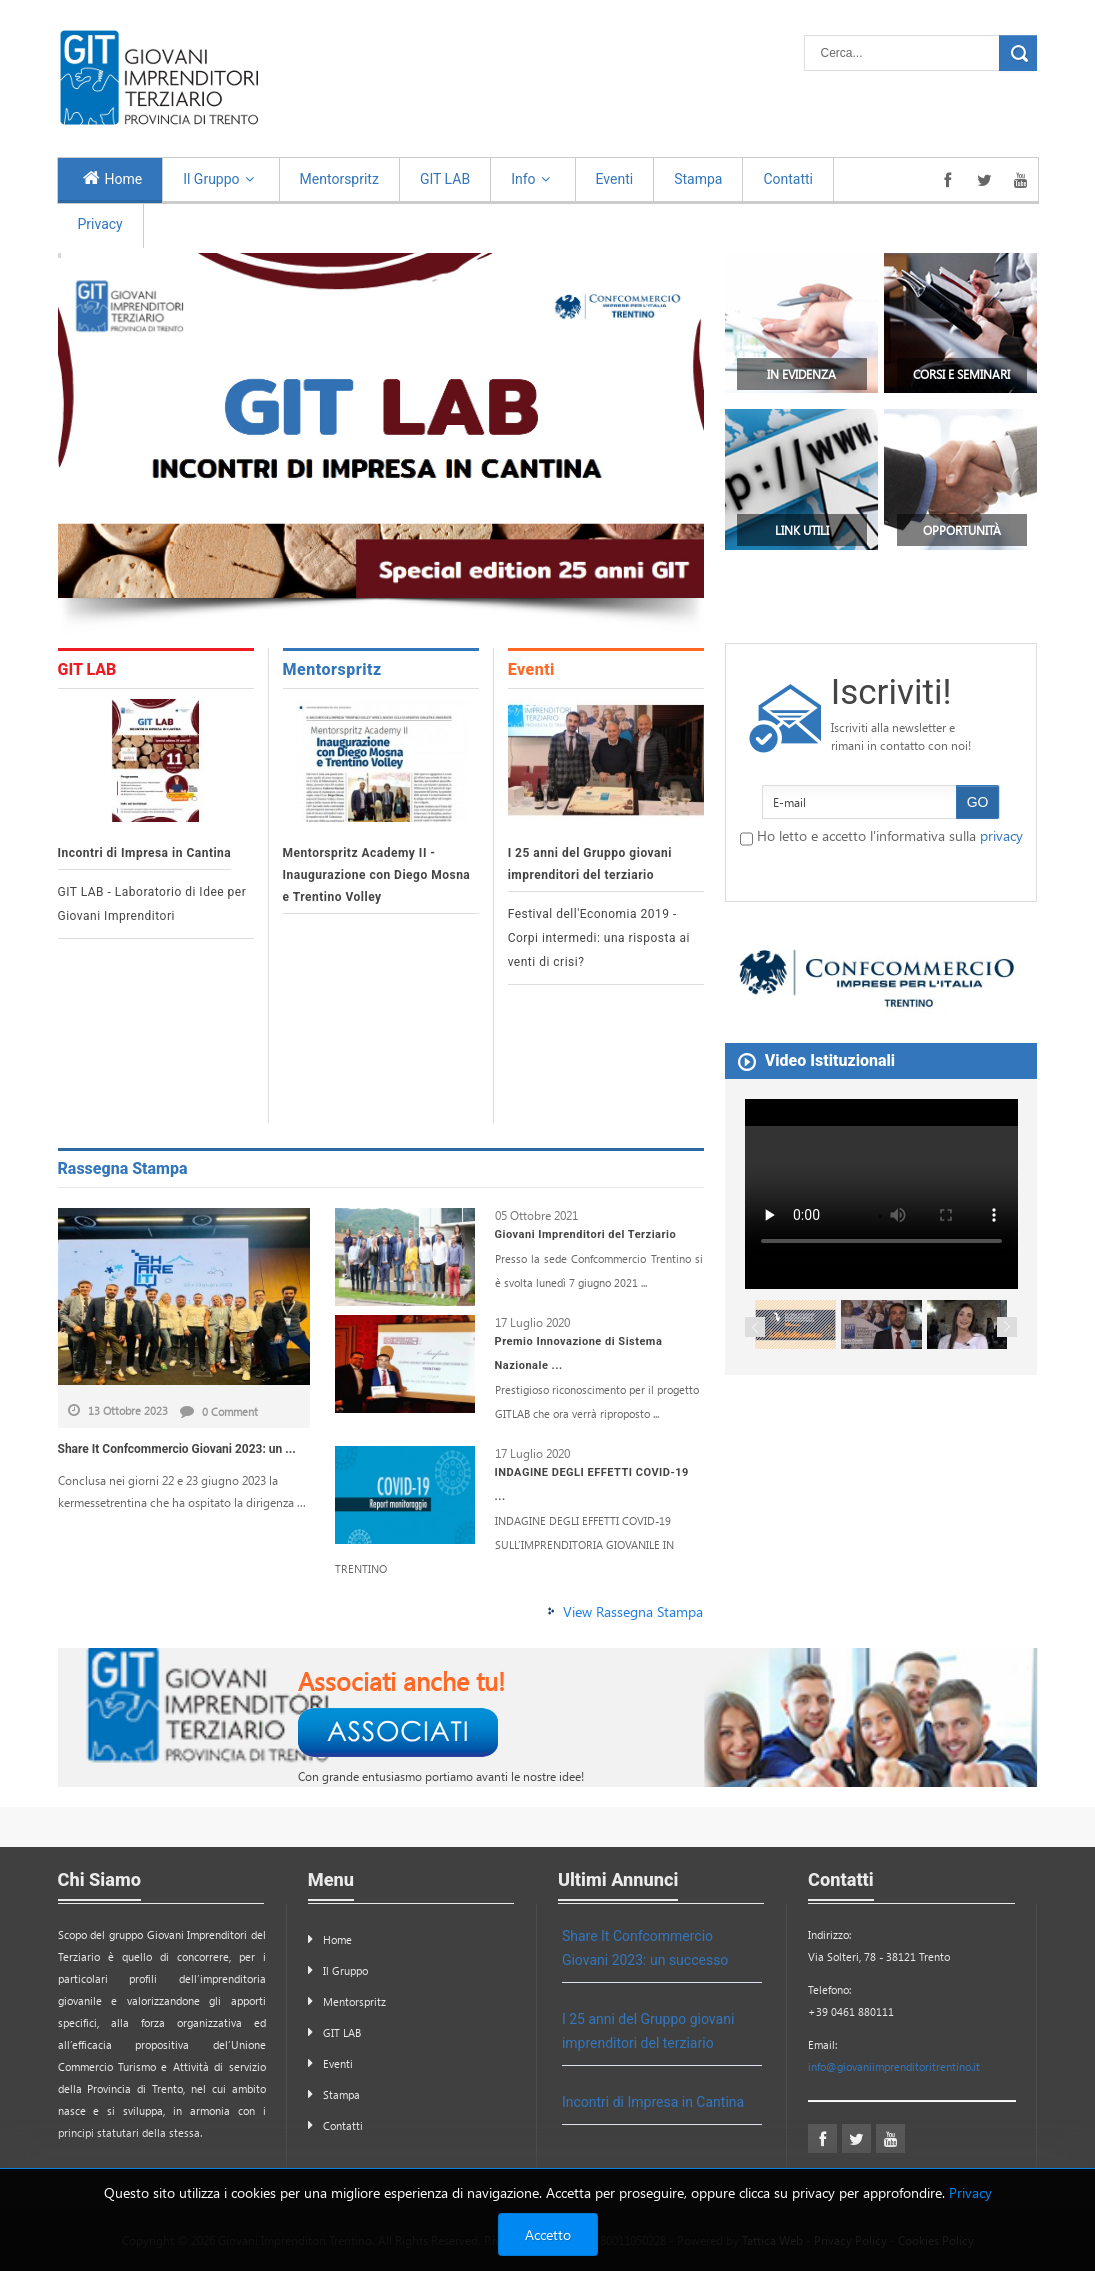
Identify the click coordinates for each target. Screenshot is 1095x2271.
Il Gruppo (345, 1970)
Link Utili (802, 530)
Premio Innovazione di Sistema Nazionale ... (579, 1353)
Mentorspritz (332, 669)
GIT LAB (87, 669)
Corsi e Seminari (961, 374)
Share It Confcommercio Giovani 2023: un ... (177, 1449)
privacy (1001, 835)
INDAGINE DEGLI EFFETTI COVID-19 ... (592, 1484)
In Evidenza (801, 374)
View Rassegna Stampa (633, 1611)
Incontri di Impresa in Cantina (145, 853)
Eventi (531, 669)
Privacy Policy (850, 2240)
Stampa (341, 2094)
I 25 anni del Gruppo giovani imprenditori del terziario (590, 864)
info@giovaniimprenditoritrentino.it (894, 2066)
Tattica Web (772, 2240)
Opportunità (962, 530)
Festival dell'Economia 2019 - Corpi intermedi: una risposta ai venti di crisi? (599, 938)
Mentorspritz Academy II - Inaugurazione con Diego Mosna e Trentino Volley (377, 875)
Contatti (343, 2125)
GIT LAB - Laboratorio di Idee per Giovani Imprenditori (152, 904)
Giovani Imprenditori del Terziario (586, 1234)
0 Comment (219, 1411)
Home (337, 1939)
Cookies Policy (936, 2240)
